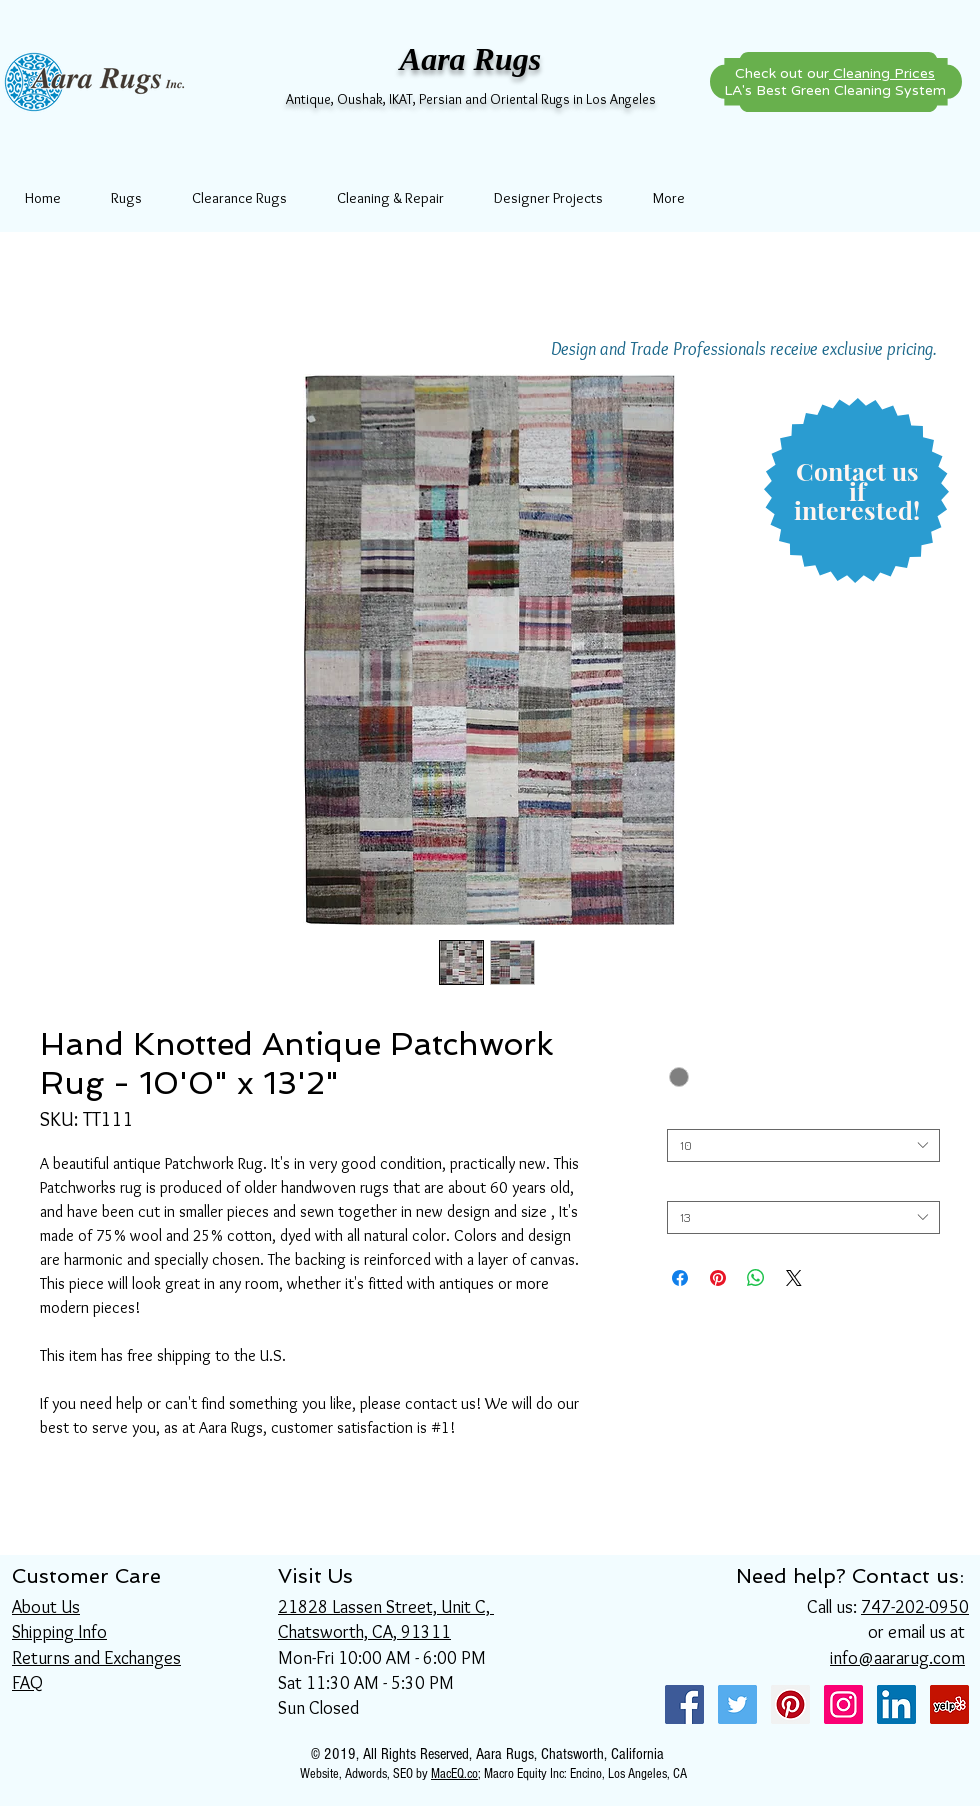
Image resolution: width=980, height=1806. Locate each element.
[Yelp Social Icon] (949, 1704)
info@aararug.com (897, 1658)
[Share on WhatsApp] (756, 1278)
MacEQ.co (454, 1774)
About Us (46, 1607)
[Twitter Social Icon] (737, 1704)
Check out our (835, 73)
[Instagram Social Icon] (843, 1704)
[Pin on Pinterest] (718, 1278)
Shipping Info (59, 1632)
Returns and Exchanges (96, 1658)
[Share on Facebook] (680, 1278)
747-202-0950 (915, 1607)
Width (688, 1113)
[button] (857, 491)
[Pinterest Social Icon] (790, 1704)
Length (692, 1185)
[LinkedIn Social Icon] (896, 1704)
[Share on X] (794, 1278)
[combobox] (803, 1145)
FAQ (27, 1683)
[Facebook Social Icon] (684, 1704)
